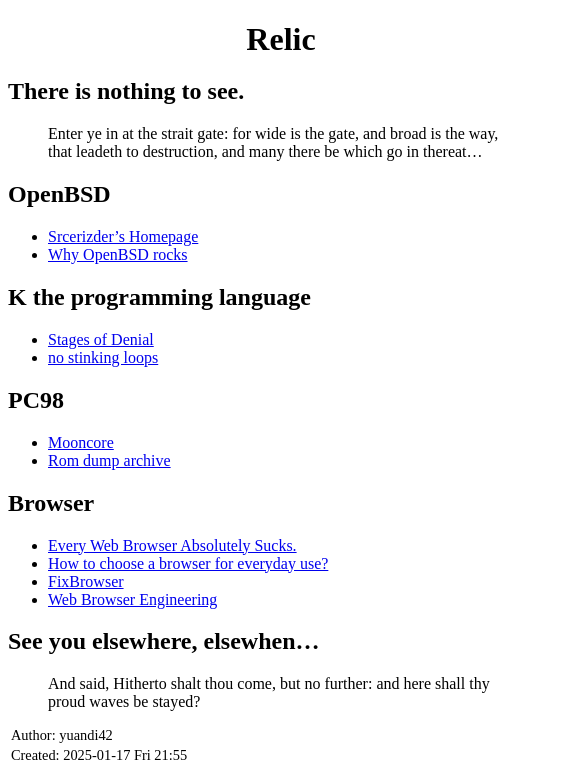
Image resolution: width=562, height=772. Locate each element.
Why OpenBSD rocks (118, 254)
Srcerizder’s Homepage (123, 236)
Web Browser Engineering (132, 599)
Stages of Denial (101, 339)
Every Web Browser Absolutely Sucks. (172, 545)
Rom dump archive (109, 460)
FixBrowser (86, 581)
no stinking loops (103, 357)
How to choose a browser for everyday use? (188, 563)
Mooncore (81, 442)
